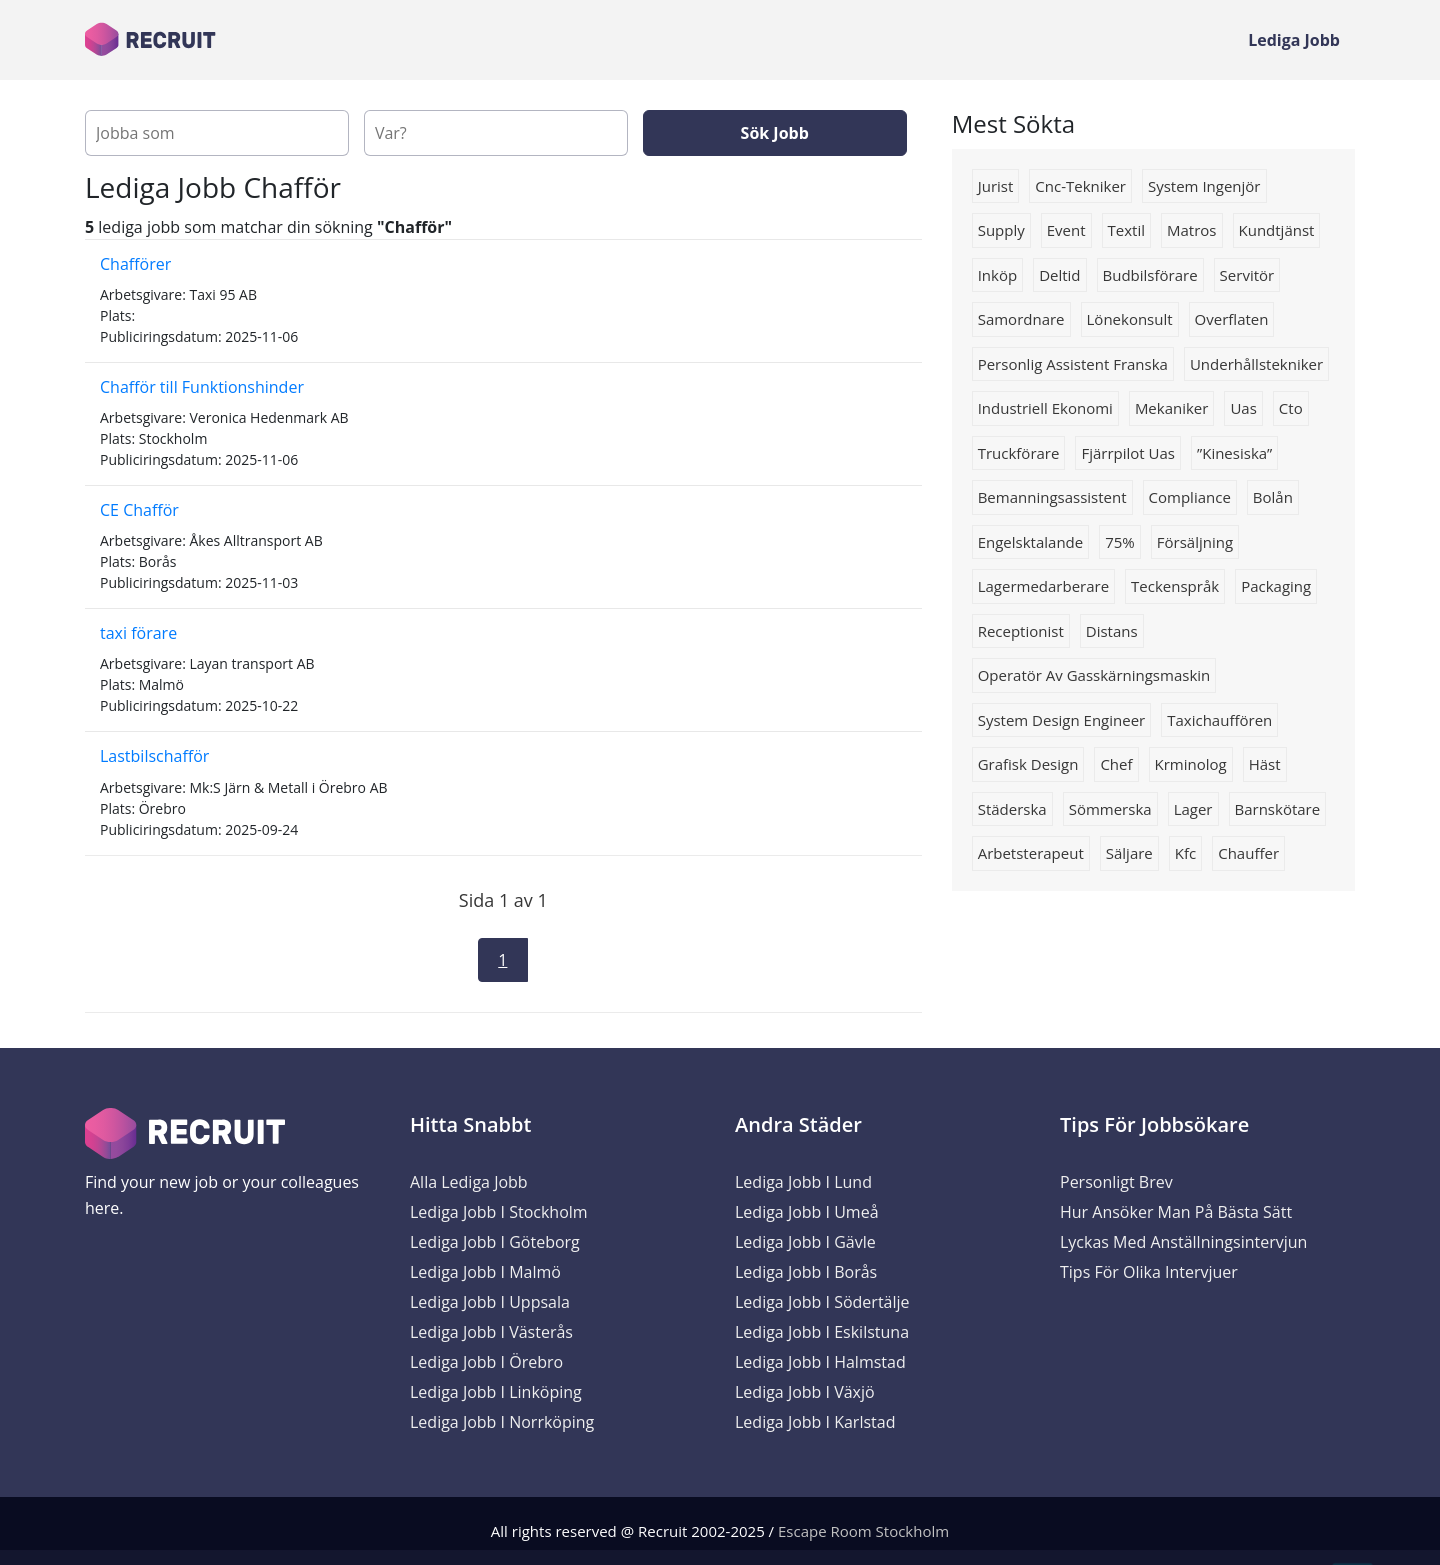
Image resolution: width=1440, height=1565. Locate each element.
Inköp (997, 275)
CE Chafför (139, 510)
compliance (1190, 497)
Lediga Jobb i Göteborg (495, 1242)
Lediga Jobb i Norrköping (502, 1422)
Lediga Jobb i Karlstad (815, 1422)
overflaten (1232, 319)
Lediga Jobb (1294, 40)
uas (1243, 408)
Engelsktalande (1031, 542)
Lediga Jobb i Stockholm (499, 1212)
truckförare (1019, 453)
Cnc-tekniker (1080, 186)
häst (1265, 764)
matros (1191, 230)
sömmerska (1110, 809)
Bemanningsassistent (1052, 497)
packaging (1276, 586)
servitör (1247, 275)
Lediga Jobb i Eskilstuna (822, 1332)
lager (1193, 809)
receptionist (1021, 631)
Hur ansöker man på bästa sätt (1176, 1212)
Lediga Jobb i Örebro (486, 1362)
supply (1001, 230)
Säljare (1129, 853)
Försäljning (1195, 542)
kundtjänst (1277, 230)
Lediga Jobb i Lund (803, 1182)
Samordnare (1021, 319)
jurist (996, 186)
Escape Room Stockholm (863, 1531)
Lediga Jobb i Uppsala (490, 1302)
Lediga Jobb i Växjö (805, 1392)
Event (1066, 230)
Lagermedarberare (1043, 586)
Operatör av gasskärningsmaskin (1094, 675)
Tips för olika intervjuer (1149, 1272)
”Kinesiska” (1234, 453)
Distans (1112, 631)
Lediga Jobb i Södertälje (822, 1302)
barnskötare (1278, 809)
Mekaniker (1172, 408)
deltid (1059, 275)
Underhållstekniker (1256, 364)
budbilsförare (1150, 275)
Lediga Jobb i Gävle (805, 1242)
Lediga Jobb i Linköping (496, 1392)
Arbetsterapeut (1031, 853)
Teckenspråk (1175, 586)
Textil (1126, 230)
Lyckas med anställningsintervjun (1183, 1242)
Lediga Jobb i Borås (806, 1272)
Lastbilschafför (154, 756)
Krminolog (1191, 764)
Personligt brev (1116, 1182)
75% (1120, 542)
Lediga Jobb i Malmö (485, 1272)
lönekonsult (1130, 319)
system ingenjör (1204, 186)
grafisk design (1028, 764)
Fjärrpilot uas (1128, 453)
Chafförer (135, 264)
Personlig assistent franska (1073, 364)
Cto (1291, 408)
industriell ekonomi (1045, 408)
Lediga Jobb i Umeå (807, 1212)
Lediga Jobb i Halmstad (820, 1362)
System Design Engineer (1062, 720)
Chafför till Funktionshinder (202, 387)
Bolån (1273, 497)
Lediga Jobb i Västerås (491, 1332)
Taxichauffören (1219, 720)
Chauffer (1248, 853)
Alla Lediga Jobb (469, 1182)
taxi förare (138, 633)
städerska (1012, 809)
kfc (1185, 853)
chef (1116, 764)
